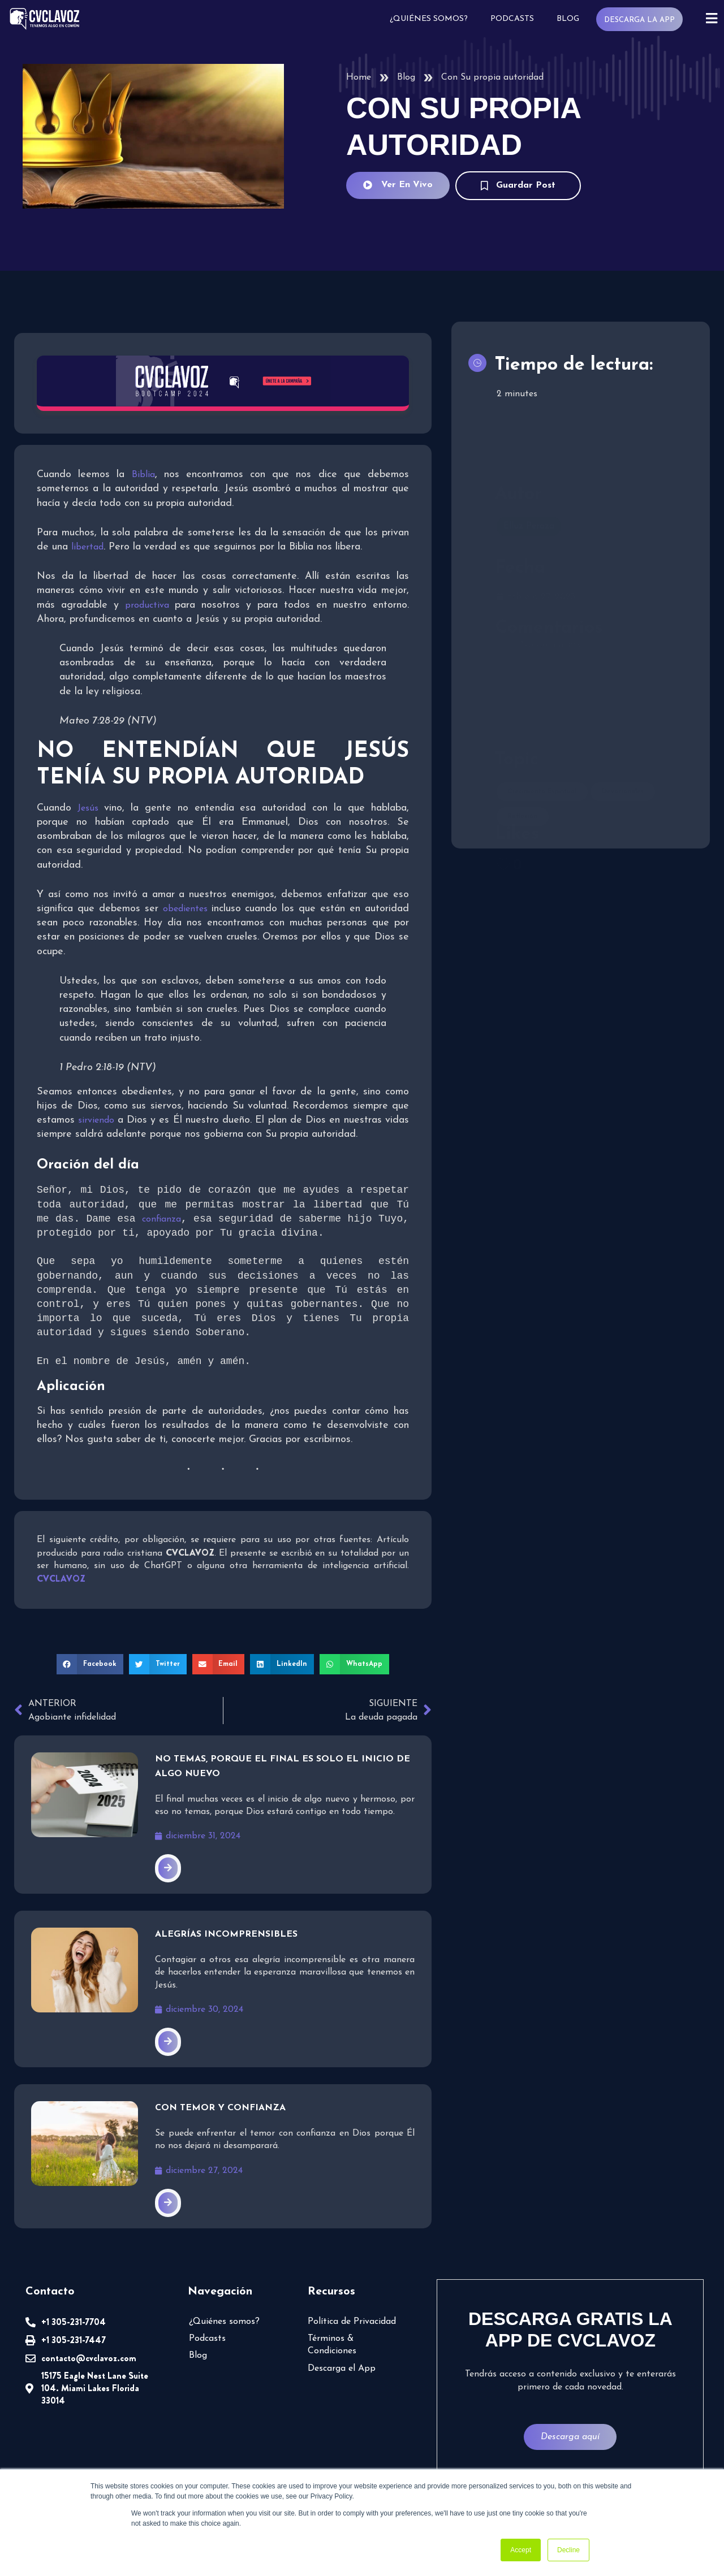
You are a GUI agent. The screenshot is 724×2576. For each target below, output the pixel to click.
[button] (90, 1665)
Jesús (90, 808)
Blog (566, 19)
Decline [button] (568, 2550)
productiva (150, 605)
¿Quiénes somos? (428, 19)
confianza (161, 1220)
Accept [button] (520, 2550)
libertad (87, 547)
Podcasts (511, 19)
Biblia (143, 474)
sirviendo (97, 1120)
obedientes (187, 908)
